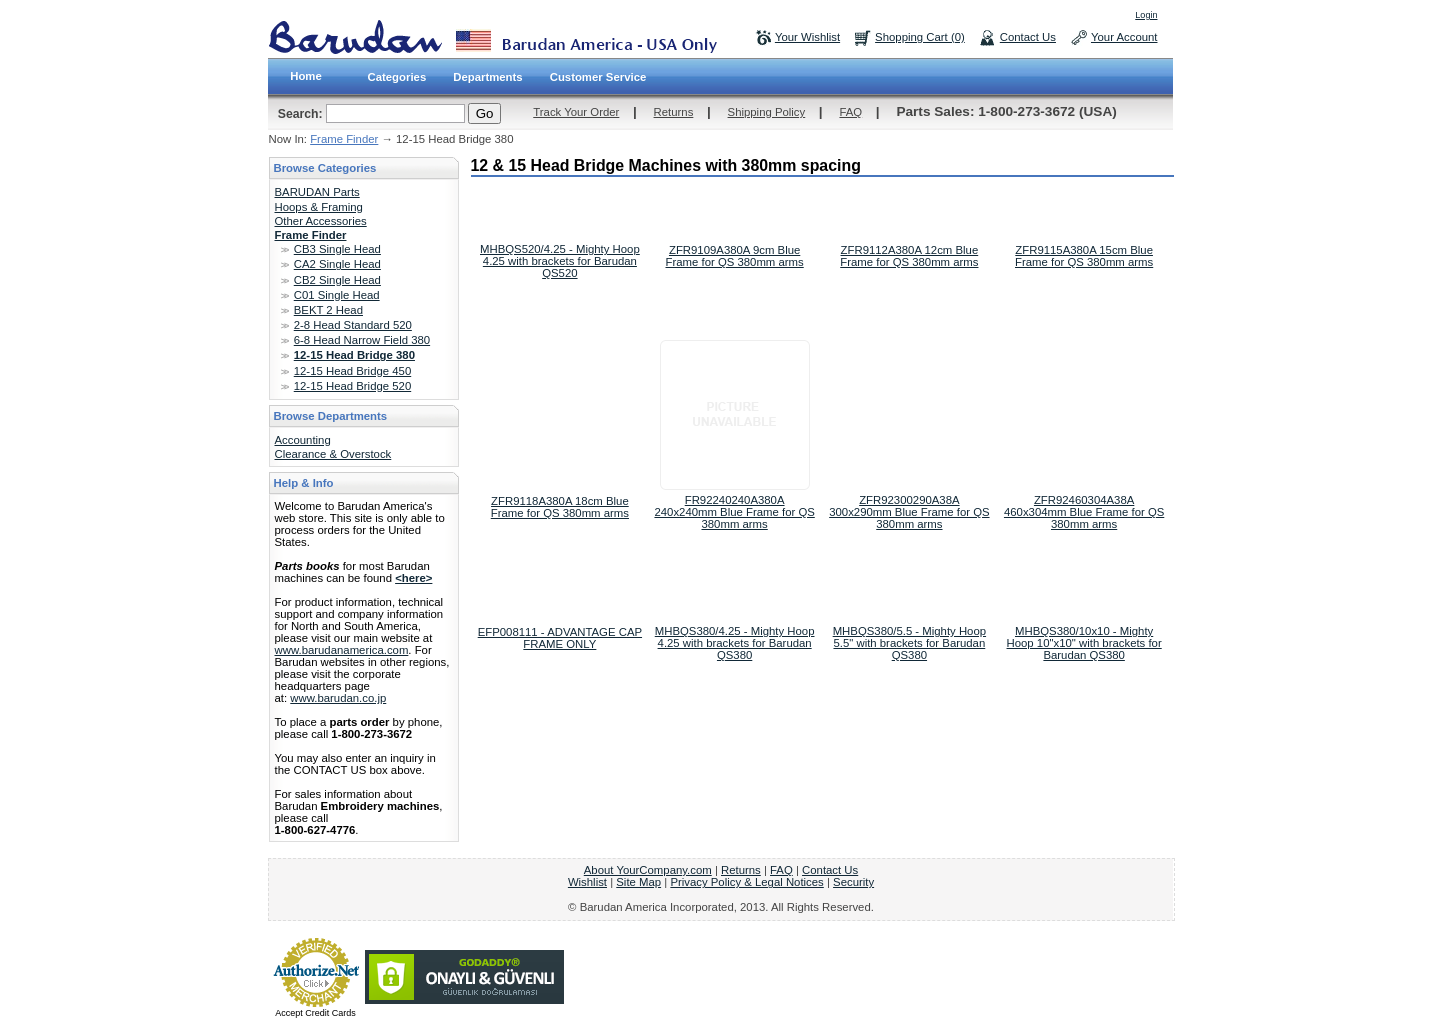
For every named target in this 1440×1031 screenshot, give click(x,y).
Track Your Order (576, 112)
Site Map (638, 882)
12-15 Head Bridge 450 (352, 371)
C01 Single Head (337, 295)
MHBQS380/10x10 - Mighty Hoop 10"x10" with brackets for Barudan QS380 (1084, 643)
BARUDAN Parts (317, 192)
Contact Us (1028, 37)
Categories (397, 77)
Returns (674, 112)
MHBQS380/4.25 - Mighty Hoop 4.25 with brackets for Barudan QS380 (735, 643)
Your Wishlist (807, 37)
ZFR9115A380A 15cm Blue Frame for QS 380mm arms (1084, 256)
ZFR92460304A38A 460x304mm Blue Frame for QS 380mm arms (1084, 512)
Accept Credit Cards (315, 1013)
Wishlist (587, 882)
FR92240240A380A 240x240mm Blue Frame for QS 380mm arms (734, 512)
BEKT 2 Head (328, 310)
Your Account (1124, 37)
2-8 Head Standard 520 (353, 325)
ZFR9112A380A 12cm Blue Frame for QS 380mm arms (909, 256)
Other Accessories (321, 221)
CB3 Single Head (337, 249)
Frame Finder (344, 139)
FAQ (850, 112)
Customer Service (598, 77)
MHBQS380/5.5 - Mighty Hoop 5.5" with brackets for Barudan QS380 (909, 643)
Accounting (303, 440)
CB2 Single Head (337, 280)
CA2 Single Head (337, 264)
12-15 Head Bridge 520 (352, 386)
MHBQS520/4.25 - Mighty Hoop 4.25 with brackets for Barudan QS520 (560, 261)
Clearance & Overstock (333, 454)
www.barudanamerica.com (342, 650)
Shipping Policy (767, 112)
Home (306, 76)
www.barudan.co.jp (338, 698)
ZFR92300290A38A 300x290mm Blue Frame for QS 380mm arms (909, 512)
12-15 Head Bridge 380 (354, 355)
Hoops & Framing (319, 207)
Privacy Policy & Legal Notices (746, 882)
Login (1146, 15)
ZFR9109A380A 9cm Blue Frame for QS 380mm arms (735, 256)
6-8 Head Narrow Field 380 (362, 340)
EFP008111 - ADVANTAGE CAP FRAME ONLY (560, 638)
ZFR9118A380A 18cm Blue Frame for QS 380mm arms (560, 507)
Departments (487, 77)
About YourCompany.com (648, 870)
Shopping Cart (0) (920, 37)
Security (853, 882)
